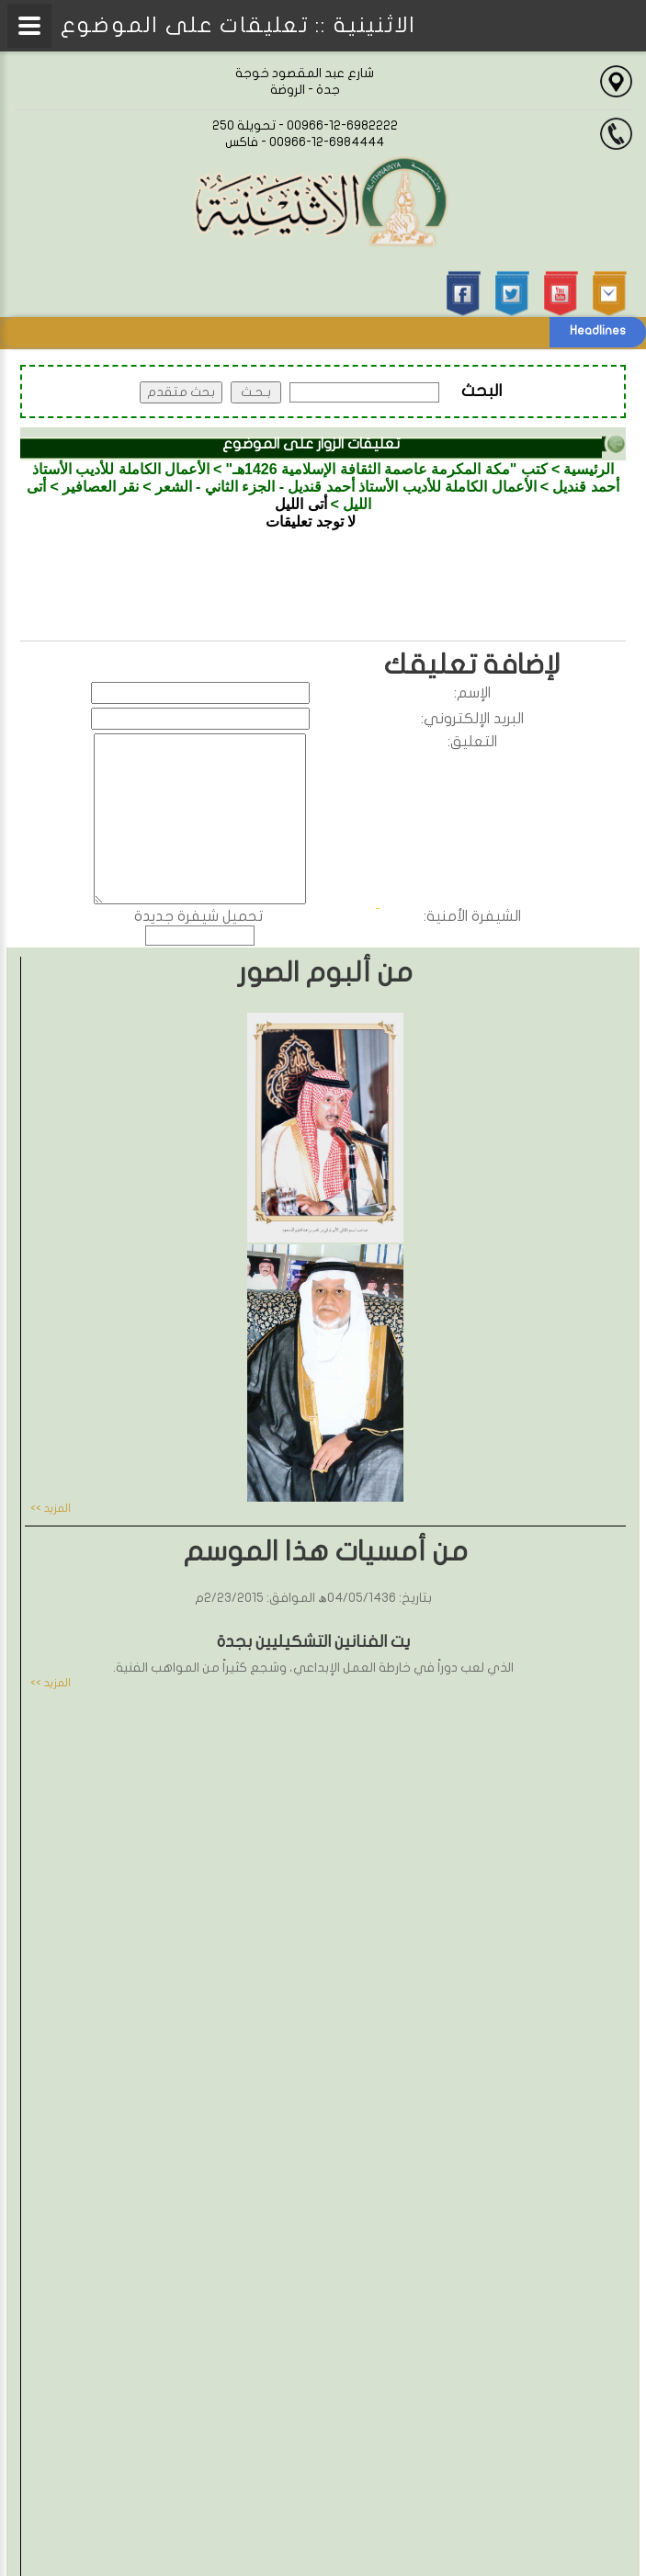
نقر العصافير (100, 486)
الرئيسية (588, 469)
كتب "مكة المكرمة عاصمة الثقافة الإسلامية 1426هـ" (386, 469)
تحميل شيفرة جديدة (198, 916)
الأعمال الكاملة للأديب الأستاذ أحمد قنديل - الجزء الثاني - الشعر (346, 486)
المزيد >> (50, 1508)
